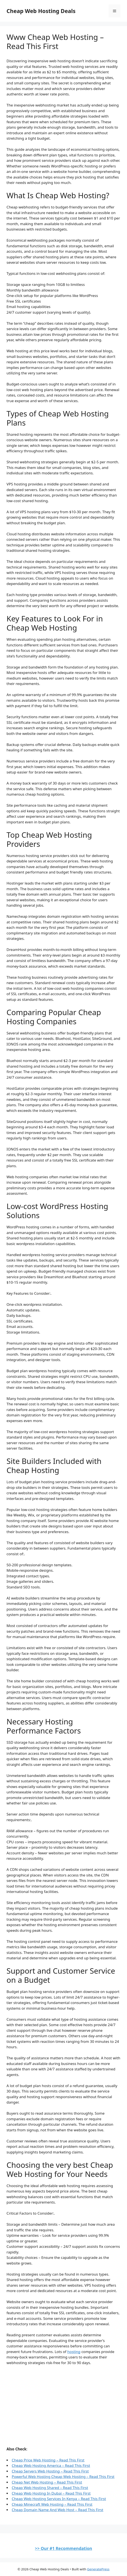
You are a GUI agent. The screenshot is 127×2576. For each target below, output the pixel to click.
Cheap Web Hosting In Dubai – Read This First (51, 2493)
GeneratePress (98, 2569)
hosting (73, 2351)
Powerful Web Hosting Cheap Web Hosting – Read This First (63, 2476)
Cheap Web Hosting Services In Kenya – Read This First (59, 2498)
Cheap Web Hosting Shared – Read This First (50, 2487)
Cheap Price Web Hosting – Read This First (48, 2460)
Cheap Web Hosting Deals (41, 11)
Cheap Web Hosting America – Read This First (51, 2465)
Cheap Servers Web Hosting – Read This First (50, 2471)
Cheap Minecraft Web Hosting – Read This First (52, 2504)
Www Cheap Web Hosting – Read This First (55, 41)
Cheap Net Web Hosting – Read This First (47, 2482)
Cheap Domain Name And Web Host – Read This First (57, 2509)
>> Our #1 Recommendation (63, 2548)
